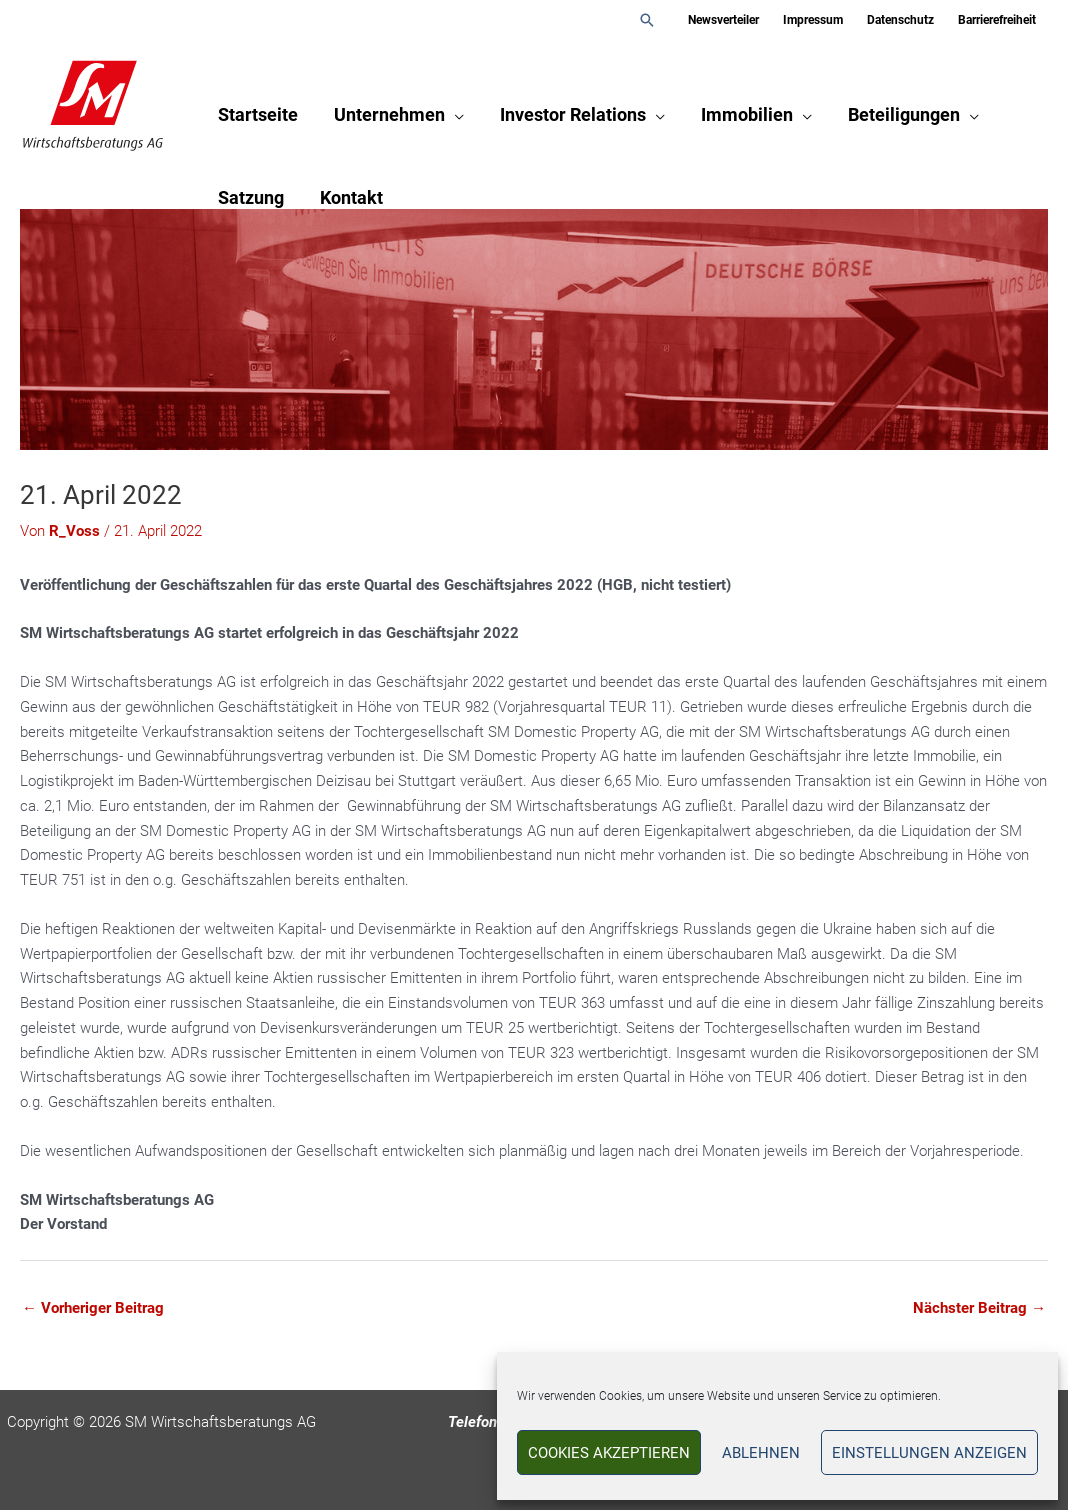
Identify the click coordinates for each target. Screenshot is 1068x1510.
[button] (647, 20)
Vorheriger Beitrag (93, 1308)
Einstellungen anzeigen (929, 1453)
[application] (454, 114)
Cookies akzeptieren (609, 1453)
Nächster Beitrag (979, 1308)
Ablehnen (761, 1453)
